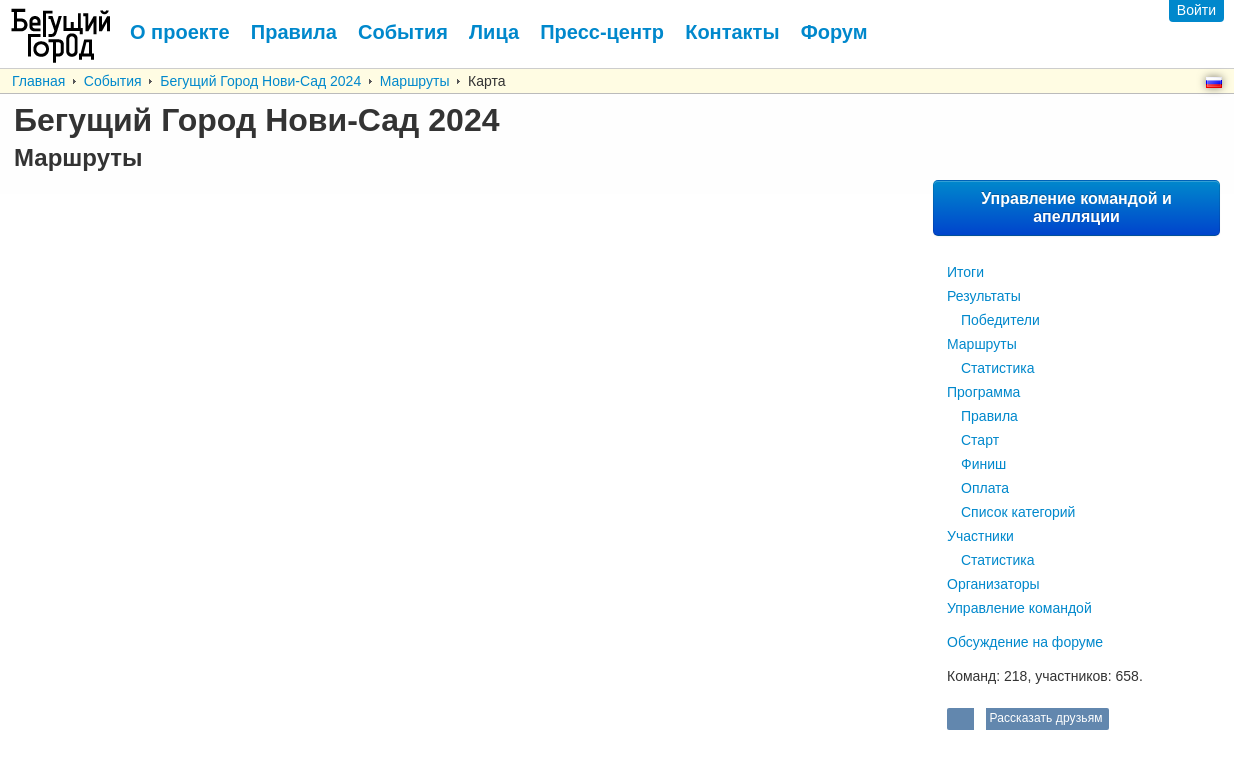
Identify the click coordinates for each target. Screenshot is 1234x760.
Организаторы (993, 584)
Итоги (965, 272)
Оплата (985, 488)
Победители (1000, 320)
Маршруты (415, 81)
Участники (980, 536)
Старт (980, 440)
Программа (983, 392)
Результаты (984, 296)
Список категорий (1018, 512)
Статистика (998, 368)
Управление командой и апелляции (1076, 207)
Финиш (983, 464)
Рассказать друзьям (1044, 718)
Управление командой (1019, 608)
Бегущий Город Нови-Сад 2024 (260, 81)
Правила (989, 416)
